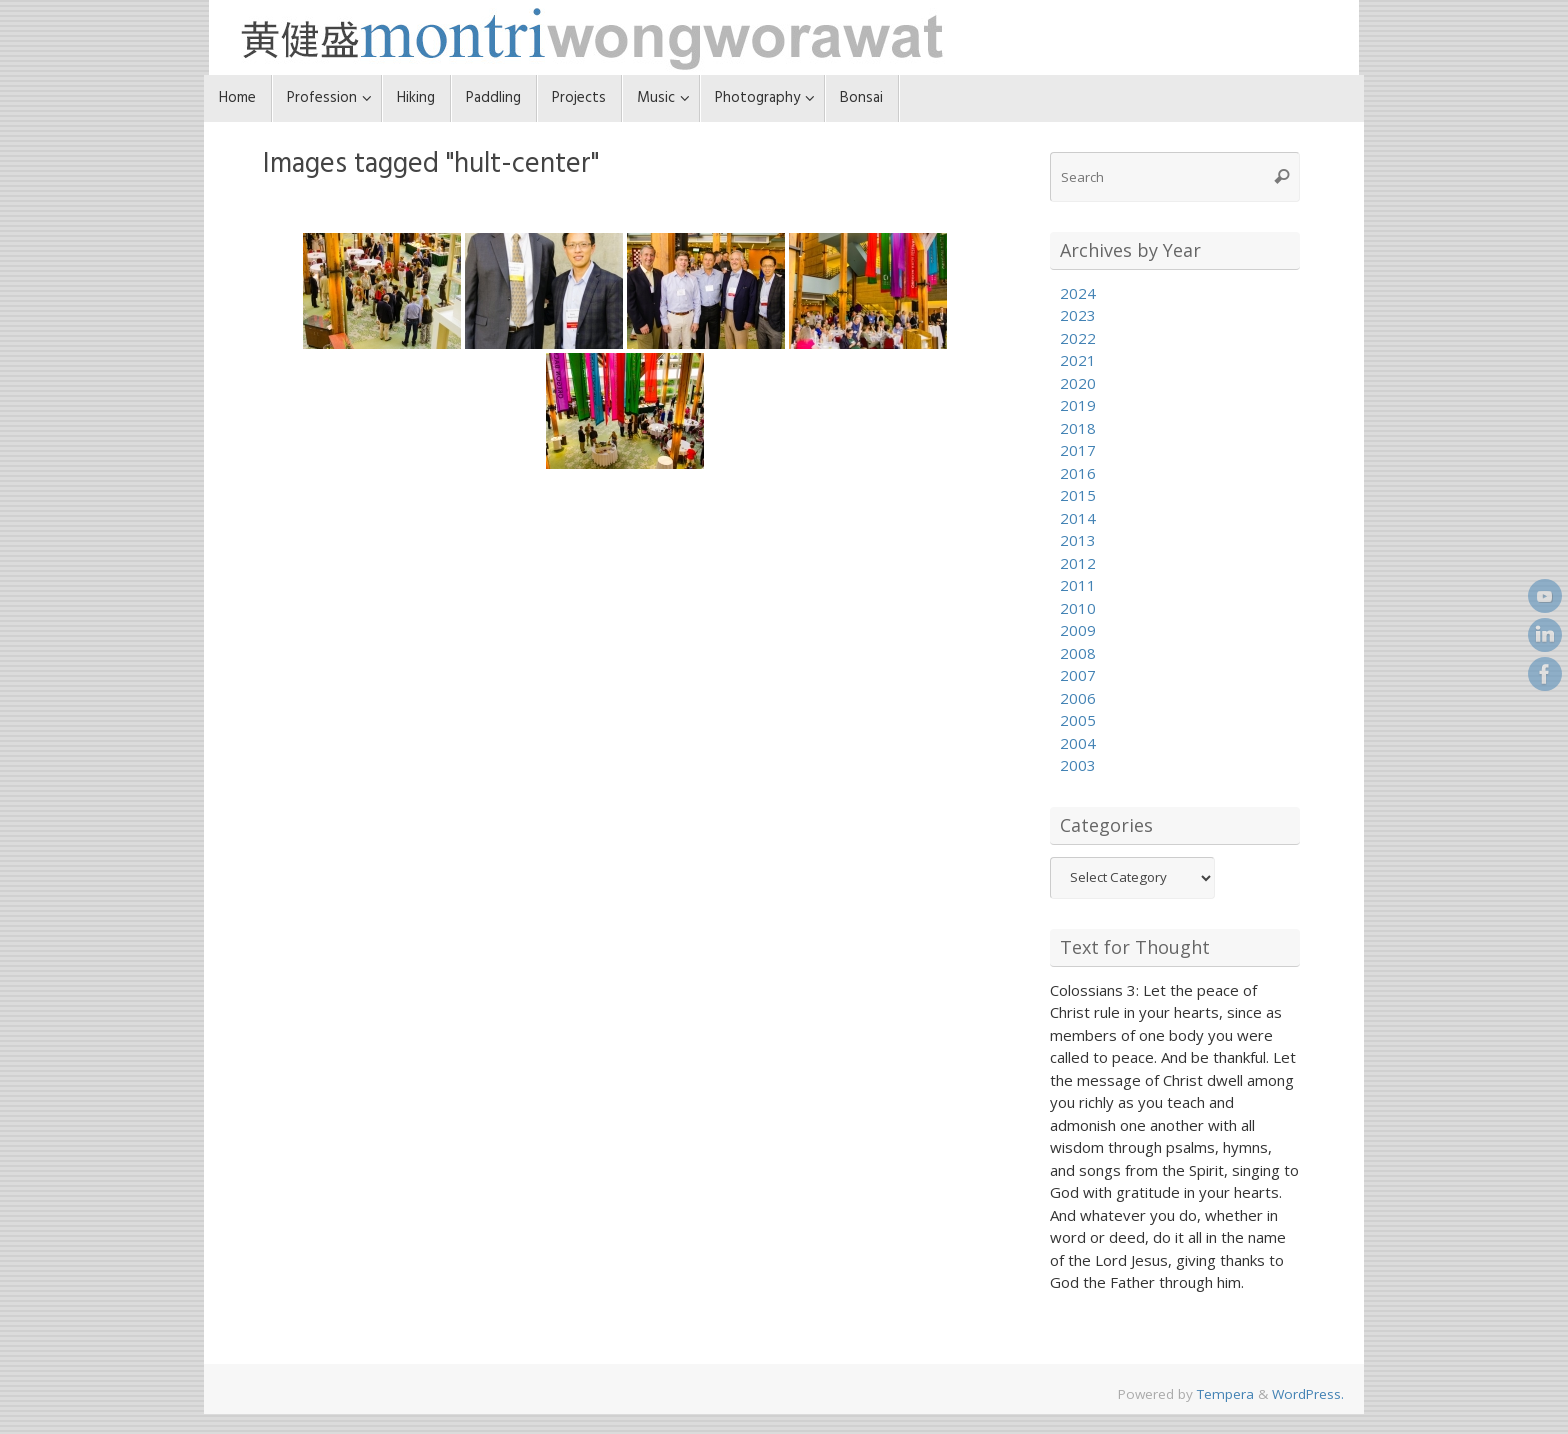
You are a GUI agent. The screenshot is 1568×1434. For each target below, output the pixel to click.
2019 (1078, 405)
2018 (1078, 428)
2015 (1078, 495)
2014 (1078, 518)
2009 (1078, 630)
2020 (1078, 383)
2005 (1078, 720)
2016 (1078, 473)
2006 (1078, 698)
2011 (1078, 585)
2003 (1078, 765)
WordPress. (1308, 1394)
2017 (1078, 450)
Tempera (1225, 1394)
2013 (1078, 540)
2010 (1078, 608)
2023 (1078, 315)
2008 (1078, 653)
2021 (1078, 360)
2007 (1078, 675)
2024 (1078, 293)
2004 (1078, 743)
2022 (1078, 338)
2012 (1078, 563)
